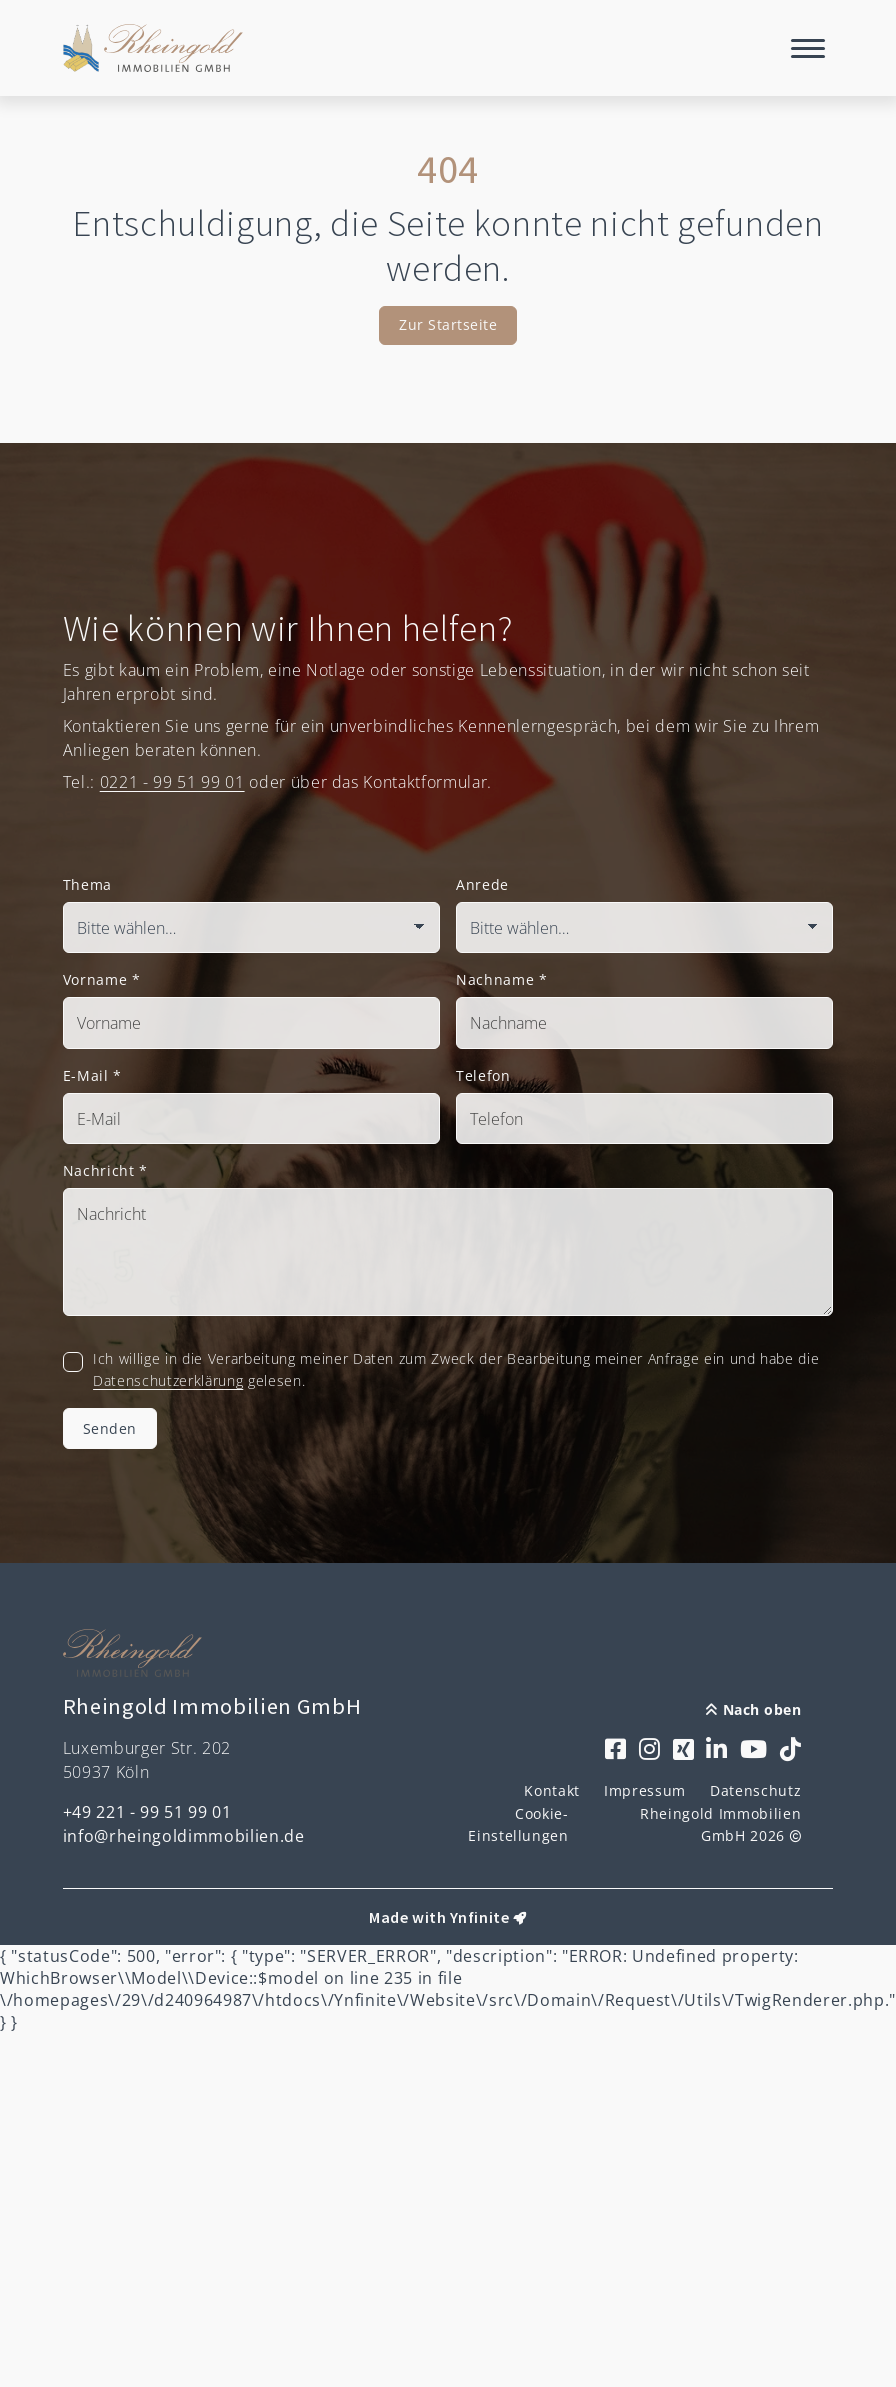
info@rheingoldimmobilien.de (184, 1836)
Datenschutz (755, 1790)
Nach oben (753, 1709)
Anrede (482, 884)
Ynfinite (479, 1917)
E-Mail (92, 1075)
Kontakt (552, 1790)
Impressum (645, 1790)
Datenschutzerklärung (168, 1380)
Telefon (483, 1075)
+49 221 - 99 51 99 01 (147, 1812)
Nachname (502, 979)
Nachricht (105, 1170)
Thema (87, 884)
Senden (110, 1428)
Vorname (102, 979)
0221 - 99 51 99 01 (172, 782)
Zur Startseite (448, 324)
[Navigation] (808, 48)
